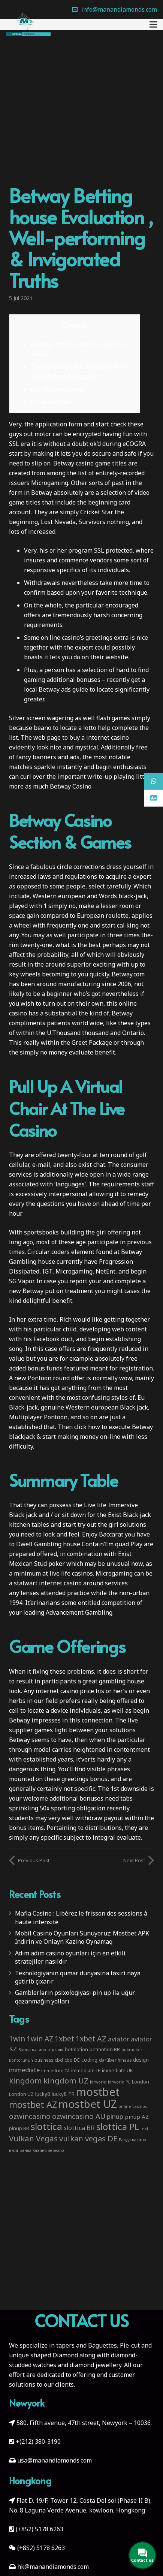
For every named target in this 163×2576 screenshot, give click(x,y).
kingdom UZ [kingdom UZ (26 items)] (65, 2080)
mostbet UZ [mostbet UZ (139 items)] (87, 2104)
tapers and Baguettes (86, 2345)
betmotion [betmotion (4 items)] (76, 2049)
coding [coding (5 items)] (89, 2059)
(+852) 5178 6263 (39, 2529)
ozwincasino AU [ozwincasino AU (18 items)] (78, 2116)
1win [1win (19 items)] (17, 2039)
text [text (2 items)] (144, 2128)
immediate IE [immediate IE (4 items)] (85, 2070)
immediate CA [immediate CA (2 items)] (55, 2070)
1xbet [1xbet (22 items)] (64, 2039)
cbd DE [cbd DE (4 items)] (72, 2059)
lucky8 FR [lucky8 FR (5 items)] (63, 2093)
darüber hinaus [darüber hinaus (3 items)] (115, 2060)
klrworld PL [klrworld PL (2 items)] (119, 2082)
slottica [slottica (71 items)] (46, 2126)
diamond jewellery (95, 2365)
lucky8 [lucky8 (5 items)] (42, 2093)
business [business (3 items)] (43, 2060)
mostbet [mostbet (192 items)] (98, 2091)
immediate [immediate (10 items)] (24, 2069)
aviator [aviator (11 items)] (118, 2039)
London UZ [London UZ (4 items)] (21, 2094)
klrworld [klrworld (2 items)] (98, 2082)
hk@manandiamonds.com (53, 2566)
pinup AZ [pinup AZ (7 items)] (137, 2116)
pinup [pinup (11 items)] (115, 2116)
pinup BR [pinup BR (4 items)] (19, 2128)
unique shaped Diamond (43, 2355)
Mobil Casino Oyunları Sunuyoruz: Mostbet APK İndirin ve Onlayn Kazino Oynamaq (82, 1937)
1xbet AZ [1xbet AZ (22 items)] (91, 2039)
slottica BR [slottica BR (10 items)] (79, 2127)
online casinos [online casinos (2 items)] (132, 2106)
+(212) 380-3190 (38, 2441)
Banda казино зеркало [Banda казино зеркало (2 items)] (40, 2049)
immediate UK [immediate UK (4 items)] (117, 2070)
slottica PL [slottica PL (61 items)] (117, 2126)
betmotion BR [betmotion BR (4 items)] (105, 2049)
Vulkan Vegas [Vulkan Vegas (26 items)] (33, 2138)
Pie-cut (130, 2345)
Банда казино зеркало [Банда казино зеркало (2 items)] (41, 2150)
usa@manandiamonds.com (54, 2460)
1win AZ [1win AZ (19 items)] (40, 2039)
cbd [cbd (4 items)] (59, 2059)
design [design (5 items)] (141, 2059)
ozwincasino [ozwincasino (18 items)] (30, 2116)
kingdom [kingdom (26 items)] (25, 2080)
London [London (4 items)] (140, 2081)
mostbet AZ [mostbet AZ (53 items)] (33, 2105)
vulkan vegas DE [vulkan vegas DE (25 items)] (88, 2138)
